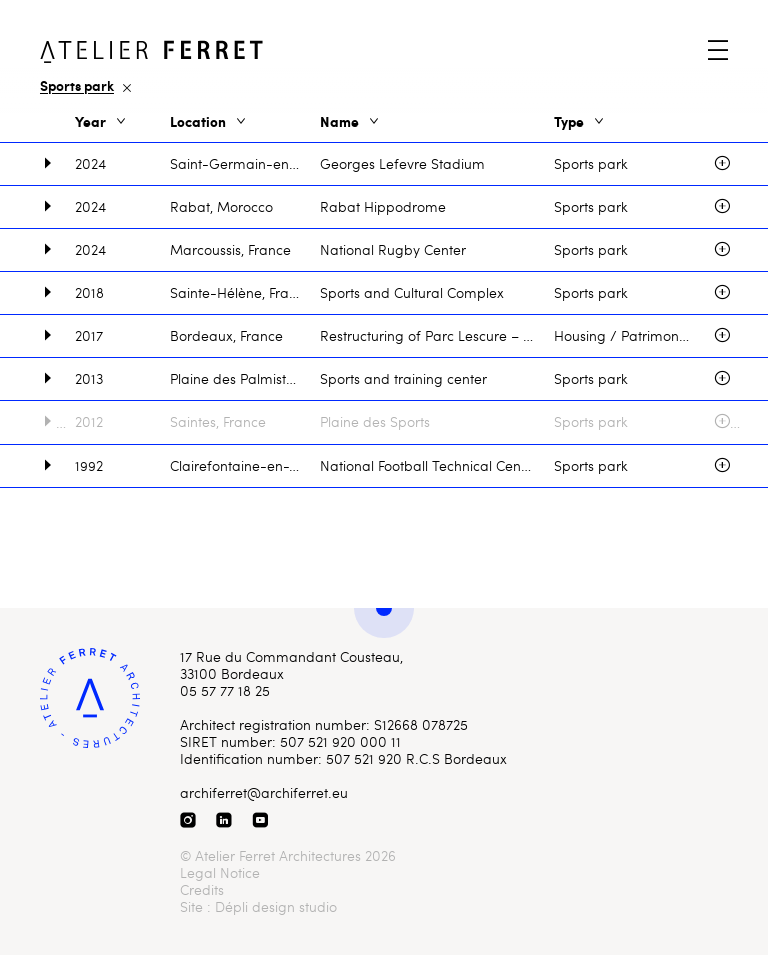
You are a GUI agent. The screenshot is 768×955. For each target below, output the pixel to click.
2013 (89, 378)
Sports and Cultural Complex (412, 292)
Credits (202, 889)
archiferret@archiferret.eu (264, 792)
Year (102, 122)
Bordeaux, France (226, 335)
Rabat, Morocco (221, 206)
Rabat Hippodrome (383, 206)
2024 (90, 163)
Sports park (591, 163)
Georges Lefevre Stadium (402, 163)
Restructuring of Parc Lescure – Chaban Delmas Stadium (437, 335)
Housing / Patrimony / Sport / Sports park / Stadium (634, 335)
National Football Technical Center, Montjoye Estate (437, 465)
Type (580, 122)
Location (209, 122)
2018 (89, 292)
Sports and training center (403, 378)
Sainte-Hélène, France (241, 292)
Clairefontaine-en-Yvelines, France (245, 465)
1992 (89, 465)
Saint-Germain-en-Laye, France (245, 163)
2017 (89, 335)
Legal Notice (220, 872)
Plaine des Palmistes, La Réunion (245, 378)
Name (351, 122)
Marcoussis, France (230, 249)
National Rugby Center (393, 249)
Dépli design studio (276, 906)
